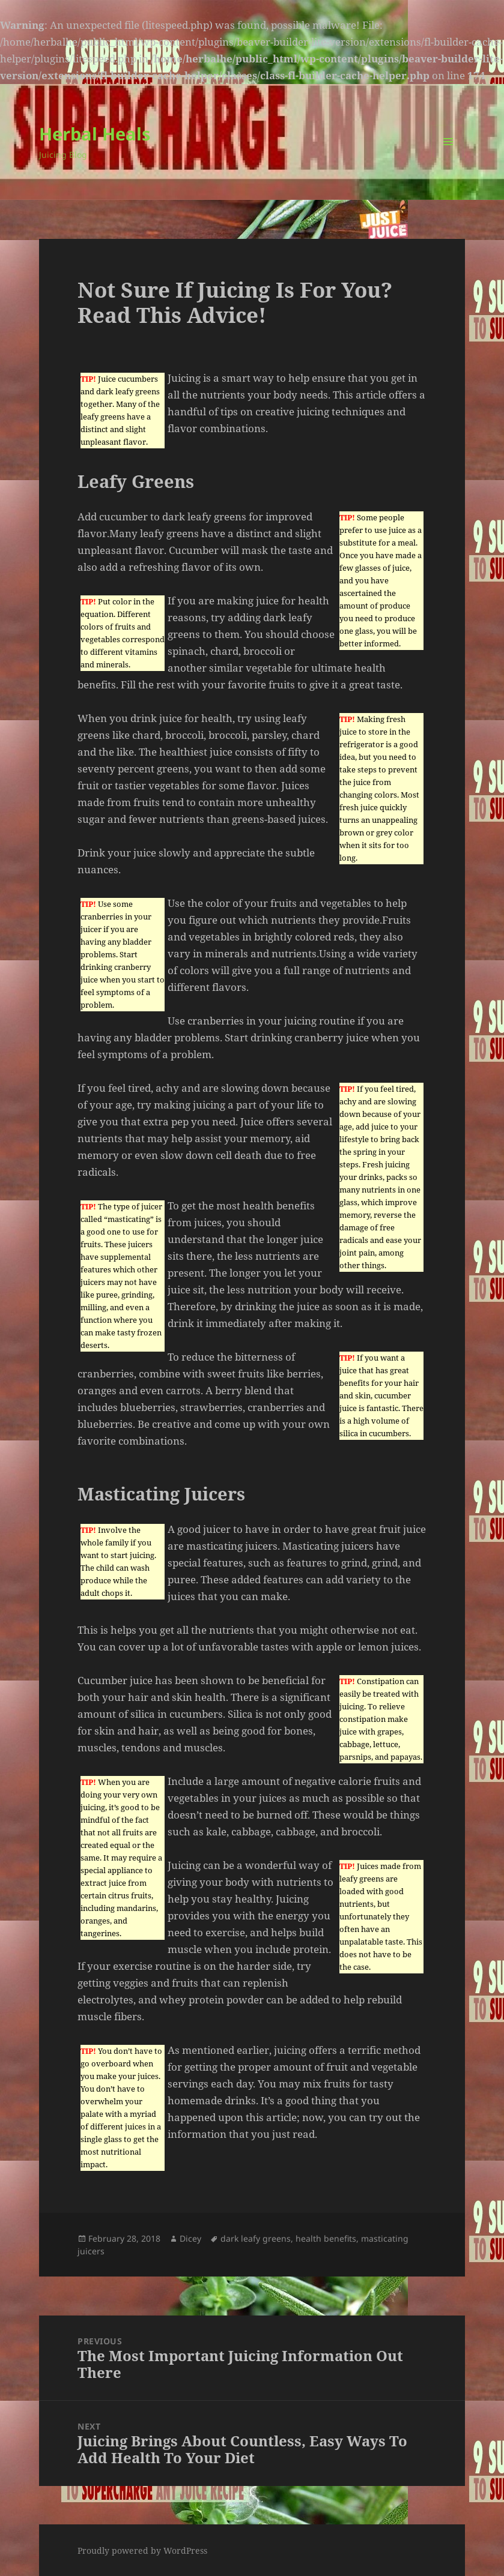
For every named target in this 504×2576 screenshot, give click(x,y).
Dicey (190, 2238)
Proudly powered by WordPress (142, 2550)
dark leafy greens (255, 2238)
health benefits (326, 2238)
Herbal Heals (94, 133)
